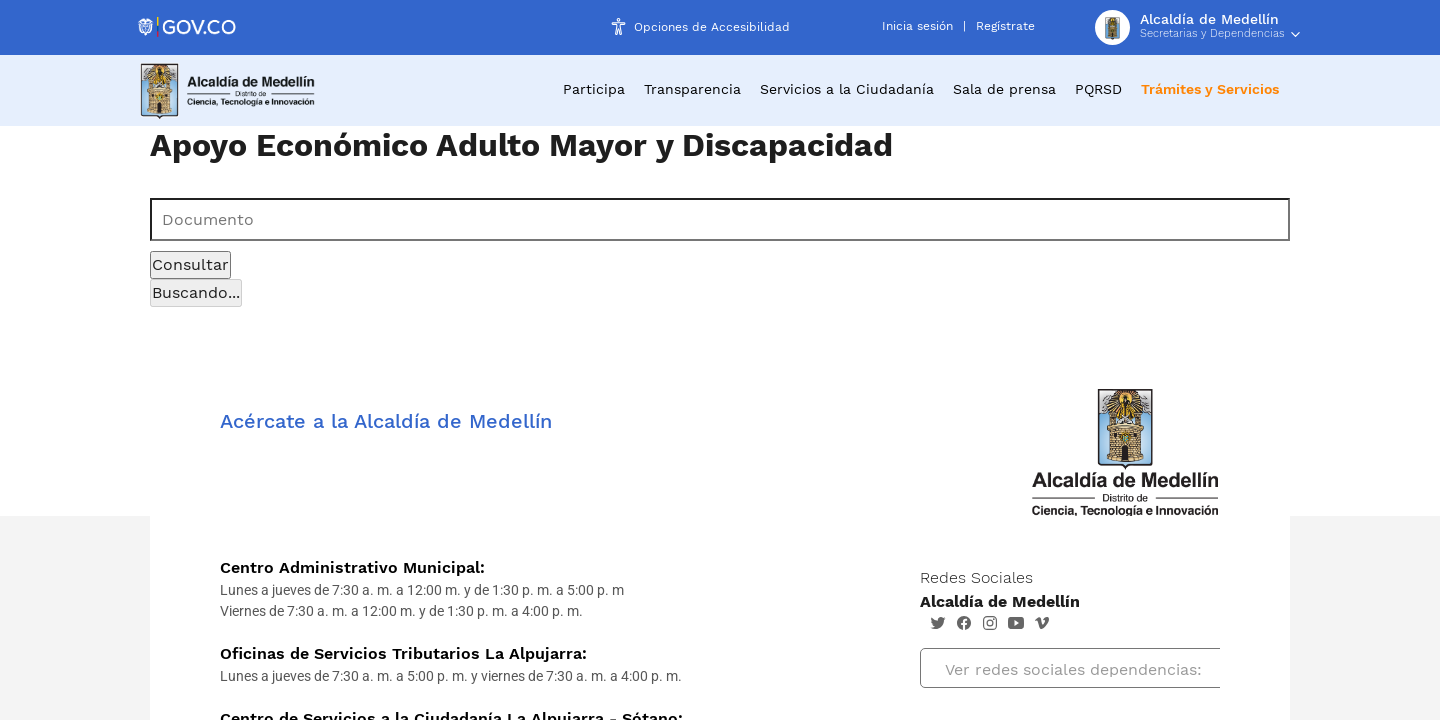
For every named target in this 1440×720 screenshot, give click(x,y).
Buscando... (196, 292)
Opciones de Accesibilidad (712, 27)
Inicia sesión (917, 26)
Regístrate (1005, 26)
